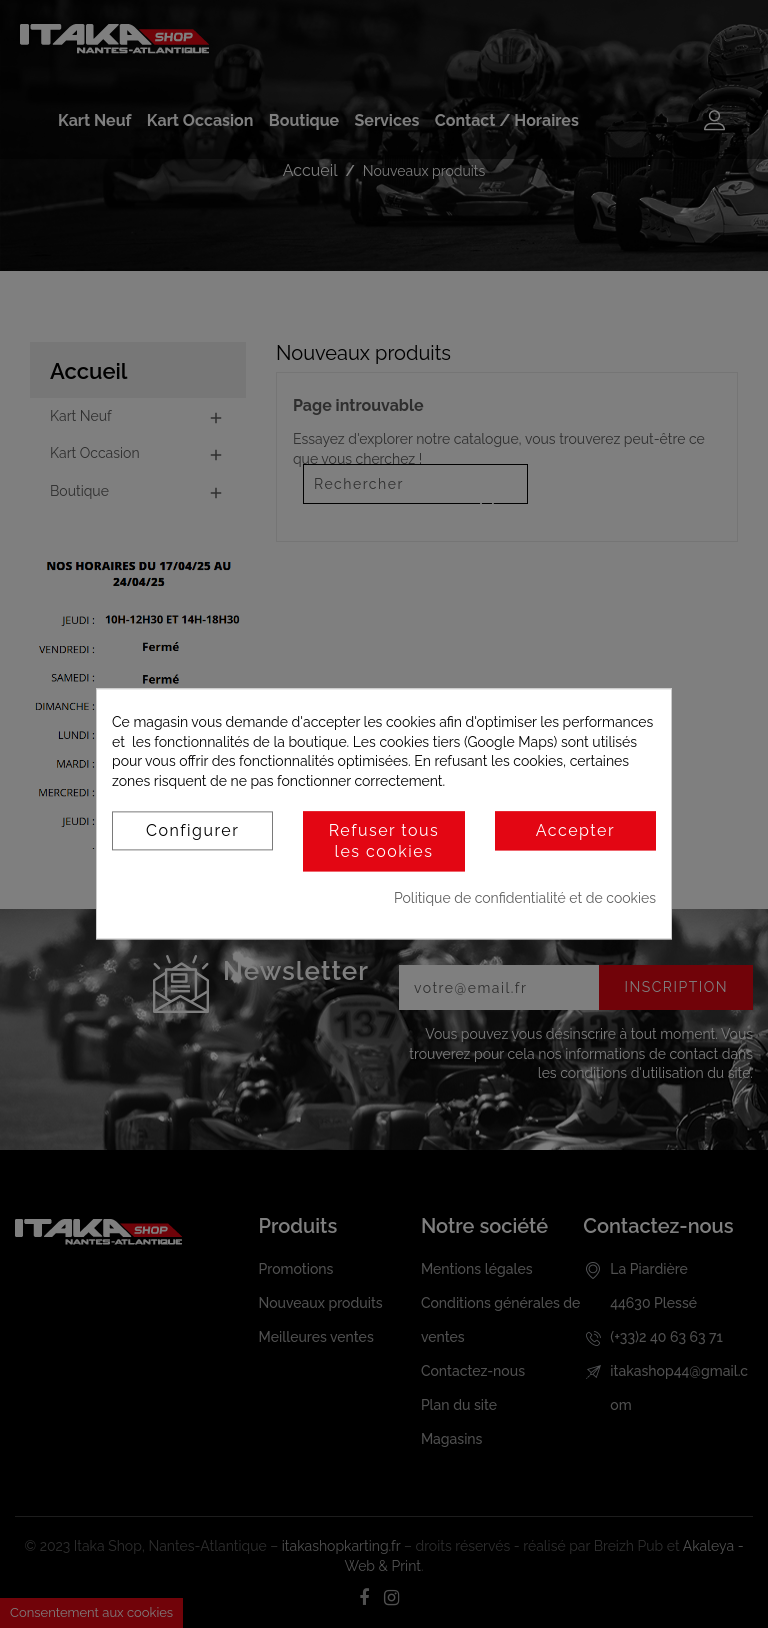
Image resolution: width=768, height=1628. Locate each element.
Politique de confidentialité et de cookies (525, 898)
